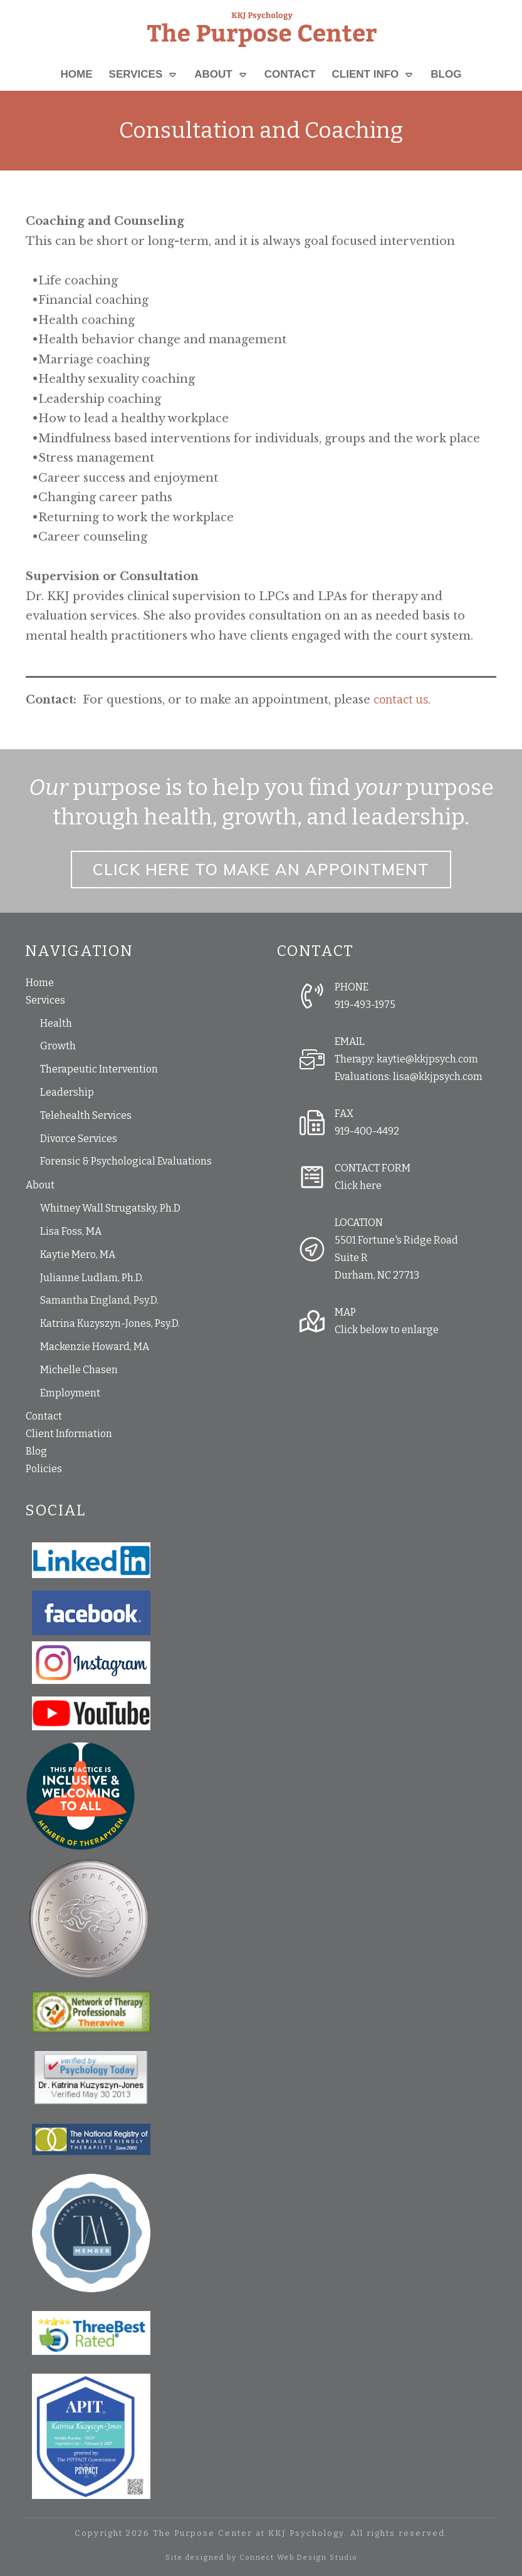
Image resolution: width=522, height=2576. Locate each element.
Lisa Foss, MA (71, 1231)
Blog (36, 1451)
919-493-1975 (365, 1004)
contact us (400, 700)
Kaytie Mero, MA (77, 1254)
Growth (58, 1046)
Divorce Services (78, 1139)
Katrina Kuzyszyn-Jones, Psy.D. (110, 1323)
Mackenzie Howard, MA (94, 1347)
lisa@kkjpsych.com (438, 1077)
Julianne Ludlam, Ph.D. (92, 1278)
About (40, 1185)
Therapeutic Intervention (99, 1069)
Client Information (69, 1434)
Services (45, 1000)
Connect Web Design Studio (298, 2557)
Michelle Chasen (79, 1370)
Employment (70, 1393)
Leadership (67, 1092)
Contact (44, 1416)
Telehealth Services (86, 1115)
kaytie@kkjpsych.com (427, 1059)
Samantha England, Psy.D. (99, 1300)
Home (40, 983)
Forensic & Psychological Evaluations (126, 1161)
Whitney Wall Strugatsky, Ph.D (110, 1208)
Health (56, 1023)
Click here (358, 1186)
